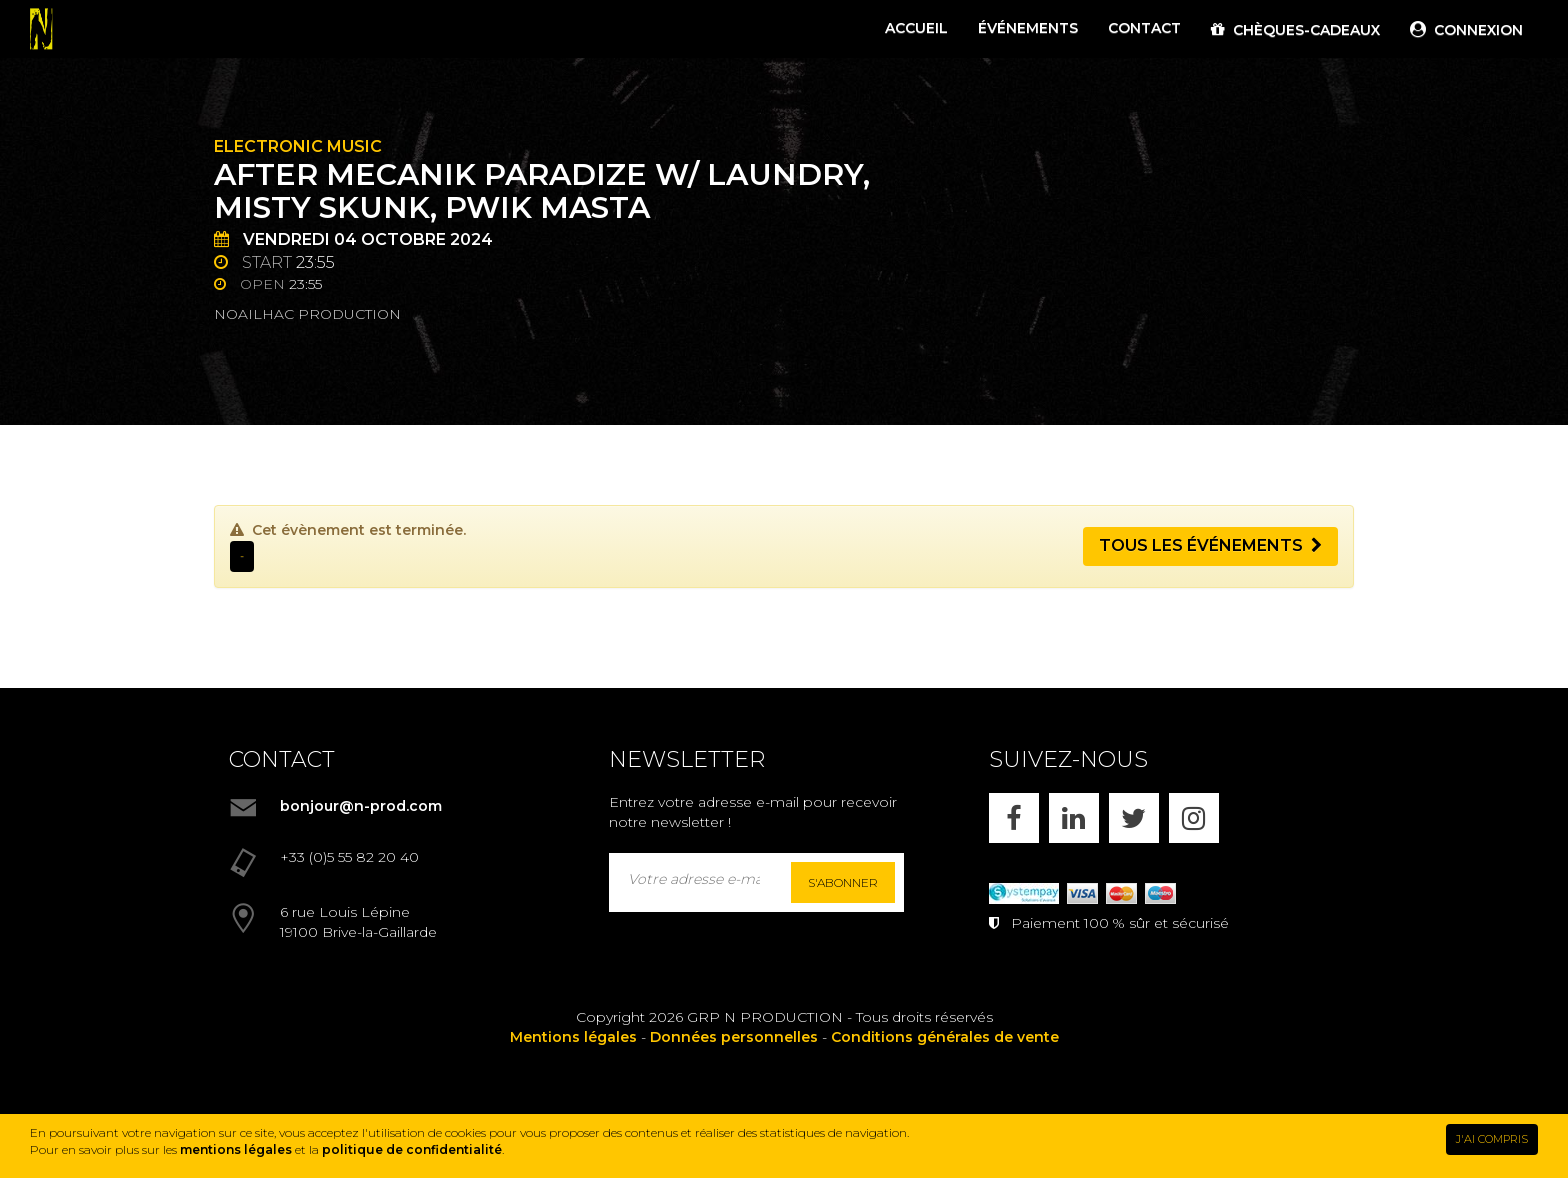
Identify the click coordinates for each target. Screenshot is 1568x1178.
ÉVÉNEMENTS (1028, 28)
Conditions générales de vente (945, 1037)
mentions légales (236, 1149)
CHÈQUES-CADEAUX (1295, 30)
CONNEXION (1466, 30)
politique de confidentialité (412, 1149)
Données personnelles (734, 1037)
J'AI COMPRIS (1492, 1139)
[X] (1134, 818)
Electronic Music (298, 146)
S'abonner (843, 882)
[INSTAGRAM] (1194, 818)
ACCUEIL (916, 28)
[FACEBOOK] (1014, 818)
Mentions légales (573, 1037)
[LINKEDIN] (1074, 818)
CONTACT (1144, 28)
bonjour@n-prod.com (361, 806)
